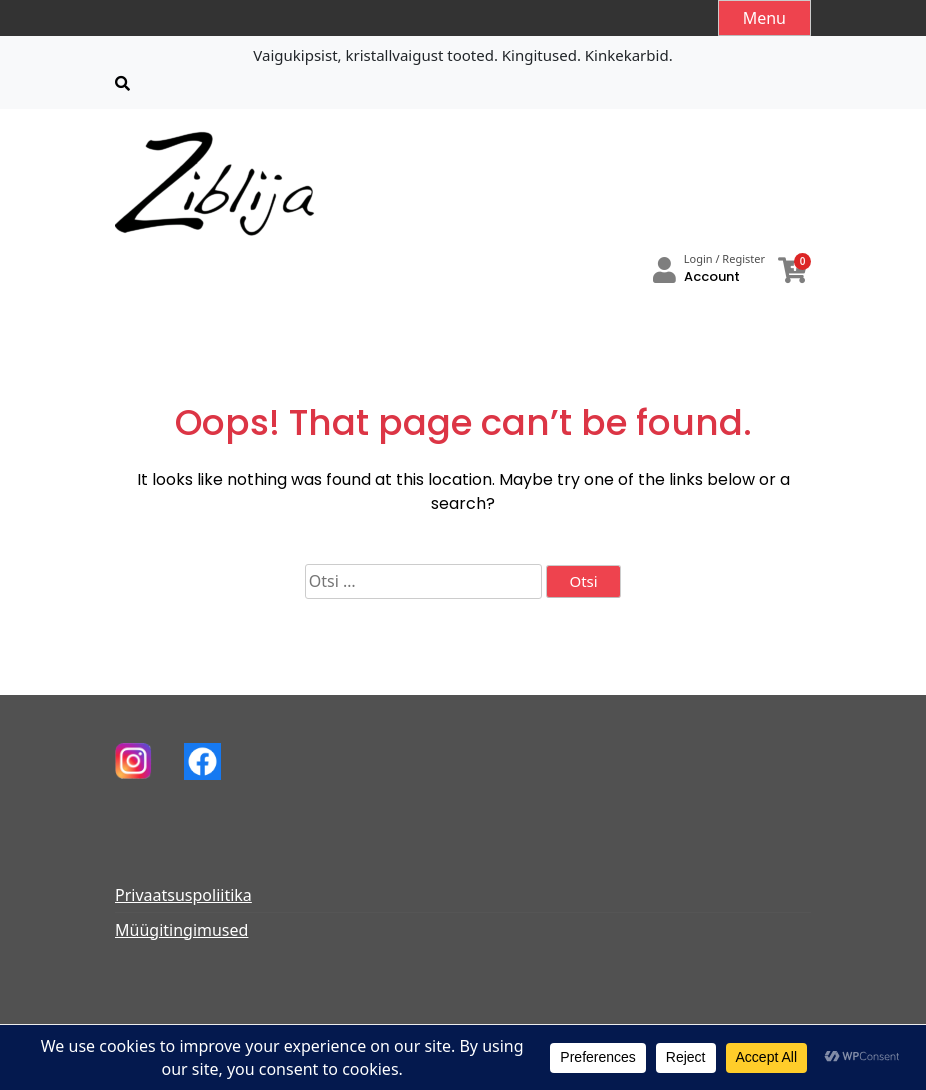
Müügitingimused (181, 930)
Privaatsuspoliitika (183, 895)
